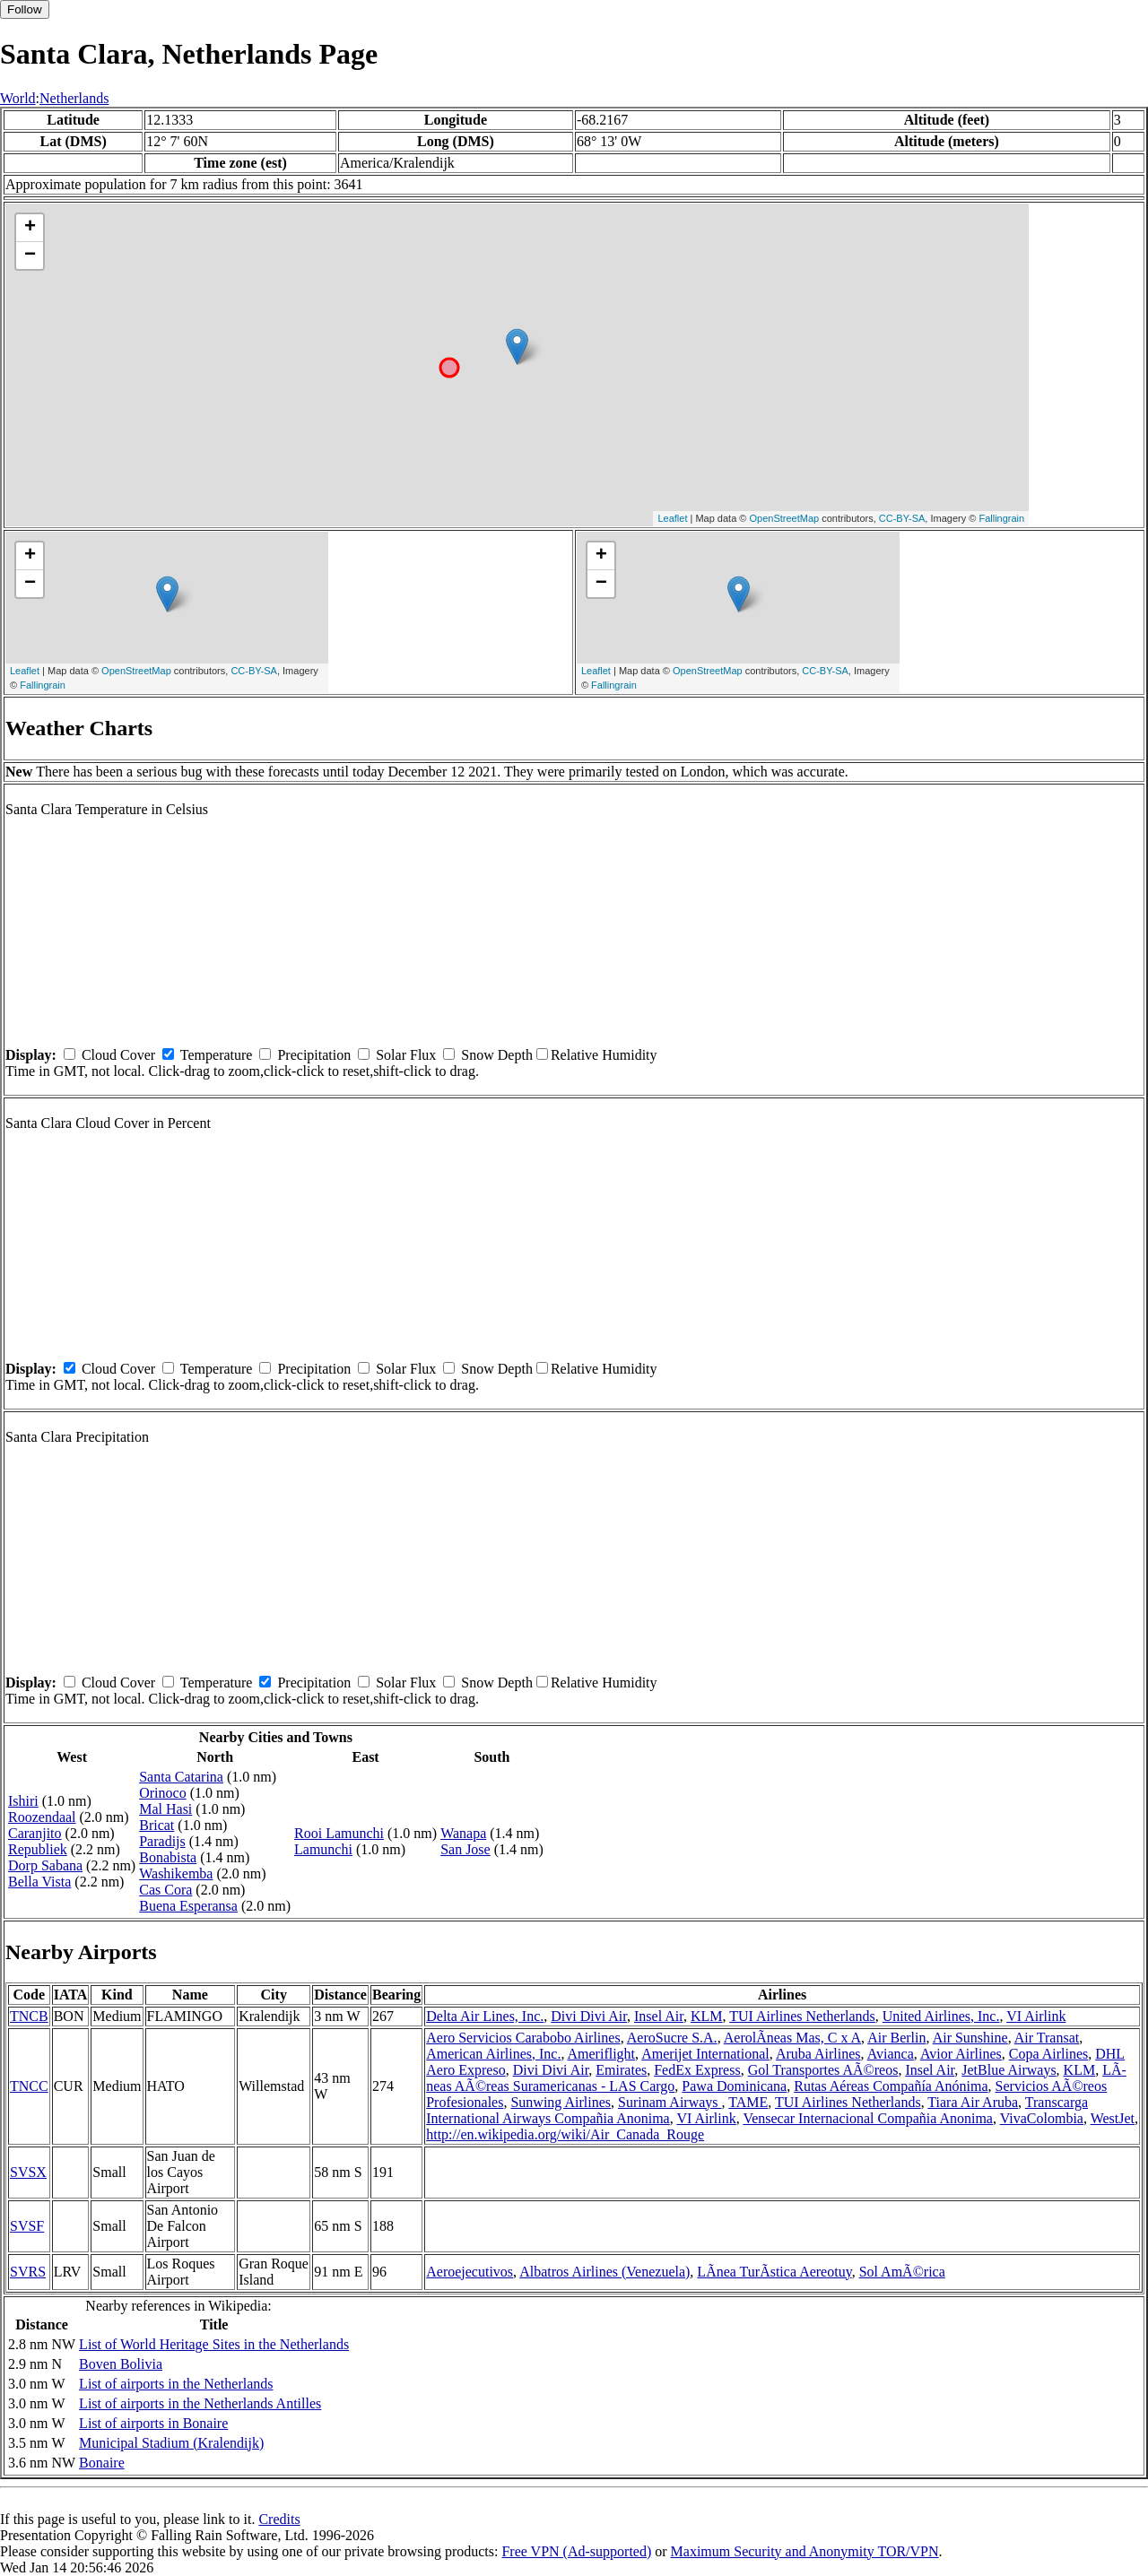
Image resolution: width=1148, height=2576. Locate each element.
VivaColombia (1041, 2118)
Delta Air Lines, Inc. (485, 2016)
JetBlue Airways (1008, 2069)
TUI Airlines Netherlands (802, 2016)
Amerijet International (705, 2053)
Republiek (37, 1849)
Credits (279, 2519)
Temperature (216, 1054)
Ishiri (23, 1800)
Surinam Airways (670, 2102)
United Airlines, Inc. (941, 2016)
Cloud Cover (118, 1054)
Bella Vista (39, 1881)
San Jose (465, 1849)
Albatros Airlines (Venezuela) (604, 2271)
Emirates (621, 2069)
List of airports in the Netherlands (176, 2383)
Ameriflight (602, 2053)
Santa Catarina (181, 1776)
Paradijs (162, 1841)
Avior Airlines (961, 2053)
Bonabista (167, 1857)
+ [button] (30, 227)
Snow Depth (497, 1054)
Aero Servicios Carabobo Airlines (523, 2037)
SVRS (28, 2271)
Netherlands (74, 98)
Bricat (156, 1825)
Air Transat (1046, 2037)
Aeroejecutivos (469, 2271)
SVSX (28, 2172)
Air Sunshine (970, 2037)
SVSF (27, 2225)
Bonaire (102, 2462)
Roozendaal (42, 1817)
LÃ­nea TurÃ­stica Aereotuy (774, 2271)
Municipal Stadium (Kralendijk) (171, 2442)
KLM (707, 2016)
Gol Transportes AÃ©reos (823, 2069)
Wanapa (463, 1833)
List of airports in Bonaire (153, 2423)
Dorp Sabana (45, 1865)
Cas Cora (165, 1889)
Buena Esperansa (188, 1905)
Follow (24, 9)
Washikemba (176, 1873)
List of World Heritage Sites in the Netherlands (214, 2344)
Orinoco (162, 1792)
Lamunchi (323, 1849)
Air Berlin (896, 2037)
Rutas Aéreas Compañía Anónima (890, 2086)
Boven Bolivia (120, 2364)
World (18, 98)
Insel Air (658, 2016)
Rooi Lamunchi (339, 1833)
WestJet (1113, 2118)
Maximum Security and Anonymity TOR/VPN (805, 2551)
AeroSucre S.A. (672, 2037)
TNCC (29, 2086)
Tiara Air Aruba (972, 2102)
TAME (748, 2102)
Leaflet (672, 518)
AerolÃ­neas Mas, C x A (792, 2037)
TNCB (29, 2016)
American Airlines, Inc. (493, 2053)
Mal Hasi (165, 1809)
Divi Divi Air (589, 2016)
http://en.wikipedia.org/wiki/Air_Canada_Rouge (565, 2134)
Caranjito (35, 1833)
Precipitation (314, 1054)
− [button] (30, 255)
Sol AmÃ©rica (902, 2271)
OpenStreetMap (785, 518)
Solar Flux (406, 1054)
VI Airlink (1035, 2016)
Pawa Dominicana (734, 2086)
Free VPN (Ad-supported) (576, 2551)
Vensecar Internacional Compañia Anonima (868, 2118)
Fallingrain (1001, 518)
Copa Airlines (1048, 2053)
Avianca (890, 2053)
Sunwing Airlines (560, 2102)
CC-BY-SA (902, 518)
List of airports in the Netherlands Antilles (200, 2403)
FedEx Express (697, 2069)
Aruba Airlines (818, 2053)
